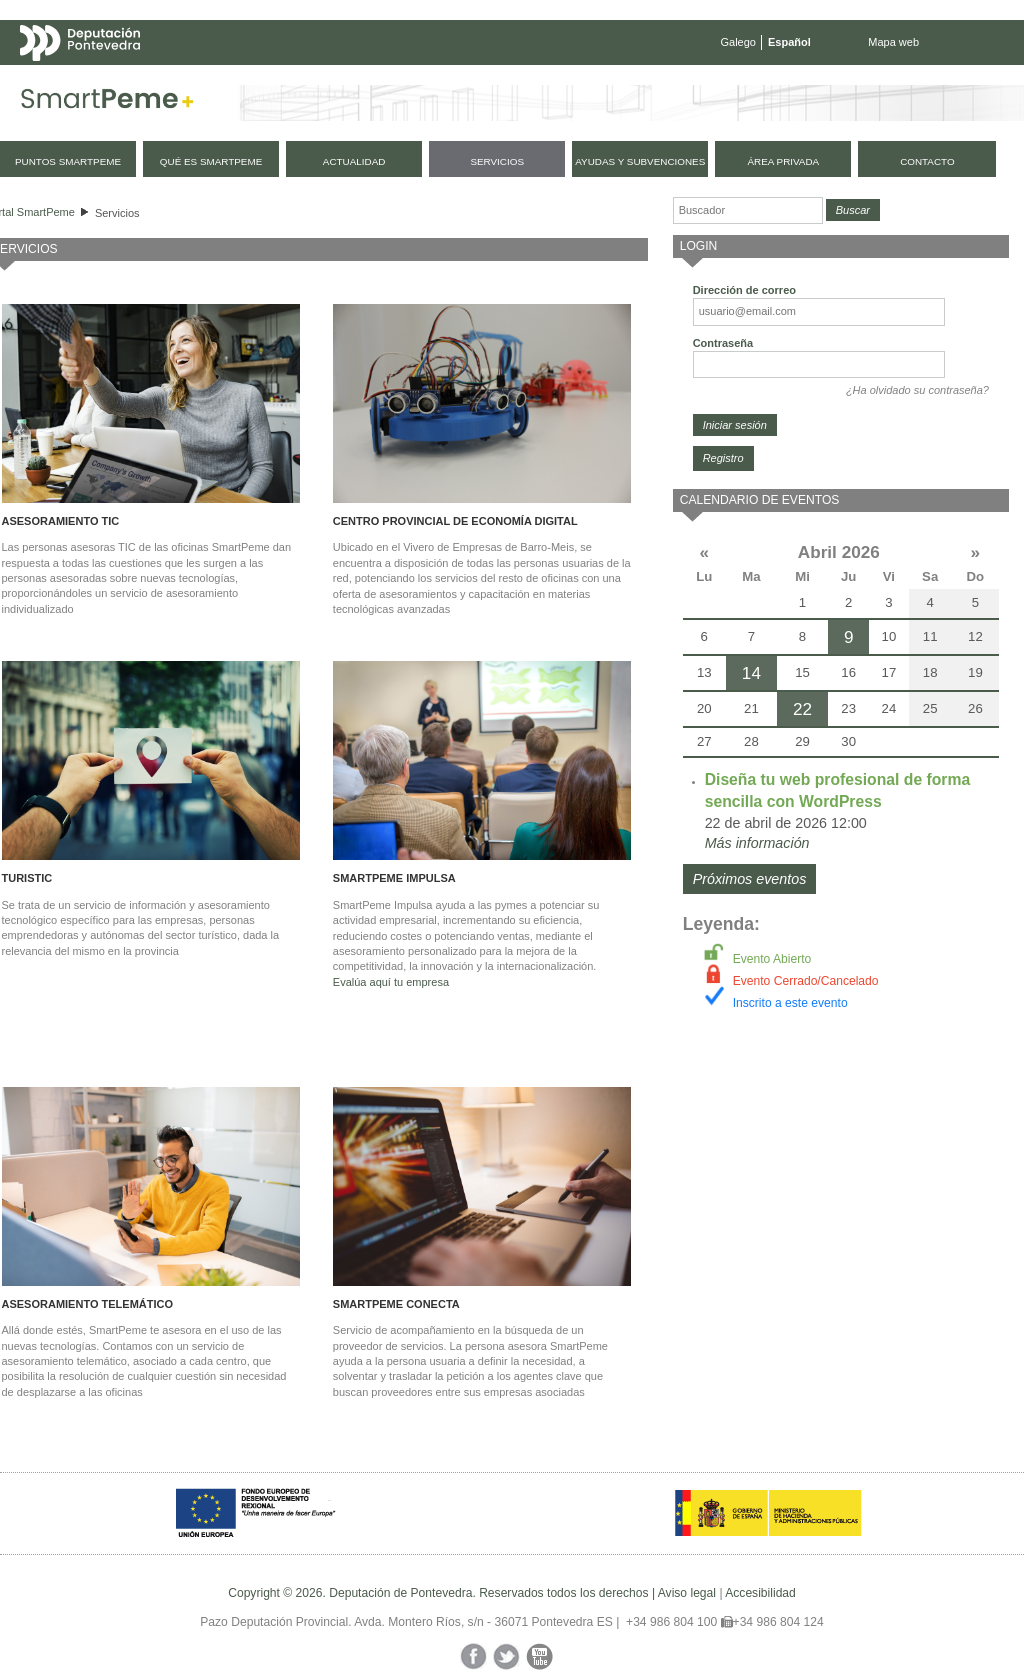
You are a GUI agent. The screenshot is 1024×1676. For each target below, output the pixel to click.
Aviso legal (687, 1593)
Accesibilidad (760, 1593)
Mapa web (893, 42)
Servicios (117, 213)
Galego (738, 42)
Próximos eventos (750, 879)
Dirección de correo (744, 290)
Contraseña (723, 343)
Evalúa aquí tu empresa (391, 982)
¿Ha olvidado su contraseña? (917, 390)
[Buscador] (748, 210)
